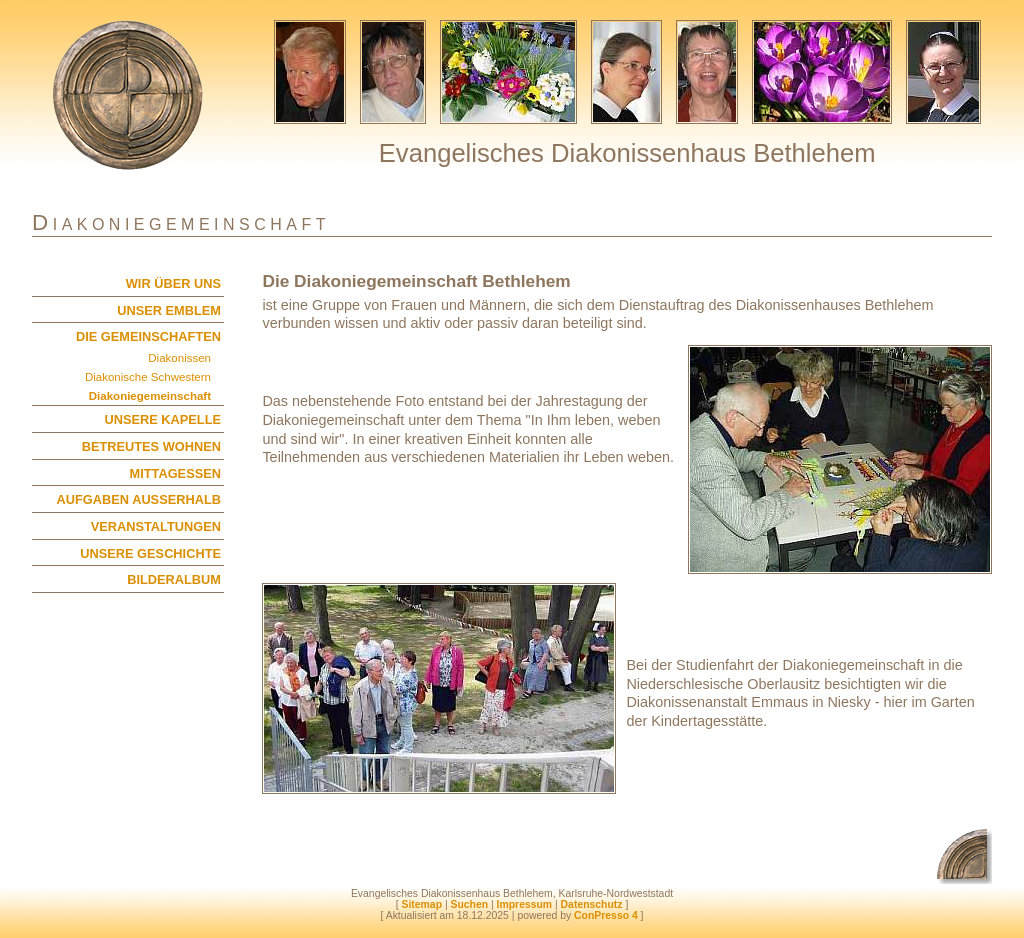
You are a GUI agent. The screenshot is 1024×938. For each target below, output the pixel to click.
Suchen (469, 904)
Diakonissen (179, 358)
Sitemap (422, 904)
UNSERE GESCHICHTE (150, 553)
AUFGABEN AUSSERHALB (139, 499)
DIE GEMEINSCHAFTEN (148, 336)
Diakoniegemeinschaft (150, 396)
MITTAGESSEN (175, 473)
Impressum (525, 904)
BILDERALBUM (174, 579)
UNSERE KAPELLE (162, 419)
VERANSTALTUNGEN (156, 526)
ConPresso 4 (606, 915)
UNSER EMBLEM (169, 310)
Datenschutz (592, 904)
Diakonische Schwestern (148, 377)
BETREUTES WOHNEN (151, 446)
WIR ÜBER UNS (173, 283)
